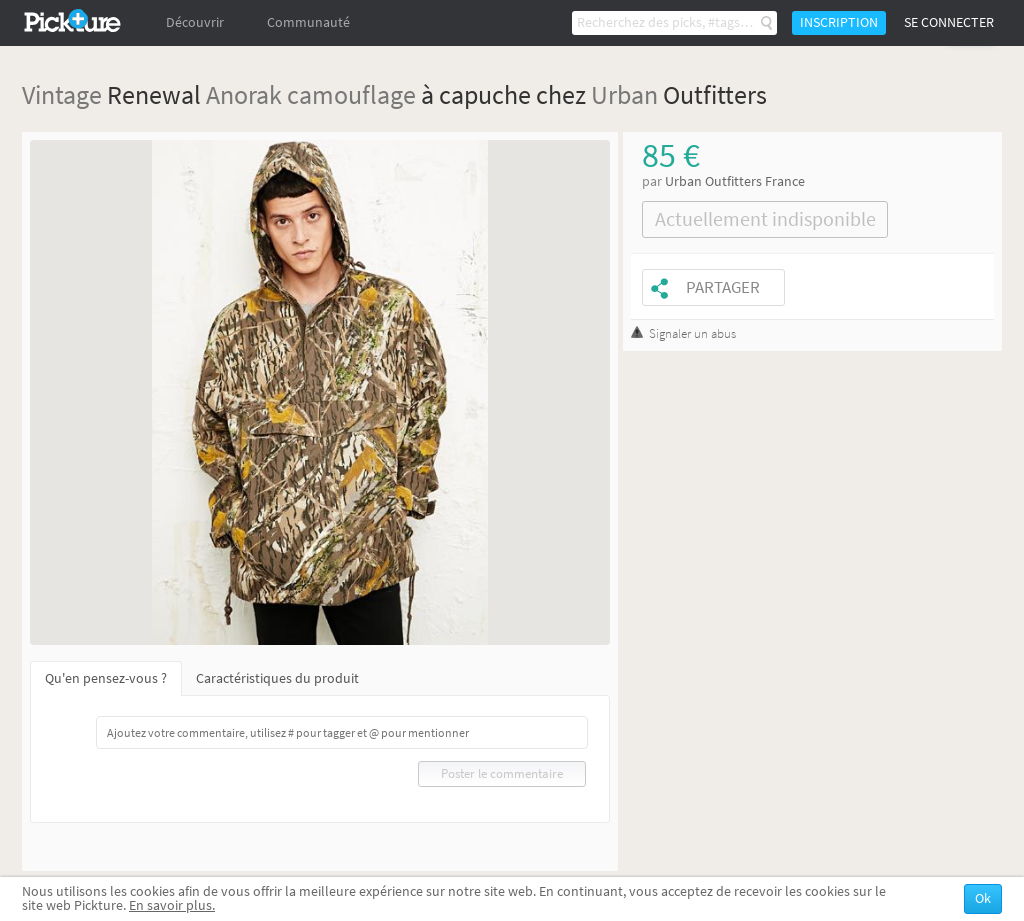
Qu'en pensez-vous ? (106, 678)
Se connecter (949, 22)
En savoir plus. (172, 905)
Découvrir (195, 22)
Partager (723, 287)
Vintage (62, 94)
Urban (624, 94)
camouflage (351, 94)
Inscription (839, 22)
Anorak (244, 94)
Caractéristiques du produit (277, 678)
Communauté (308, 22)
